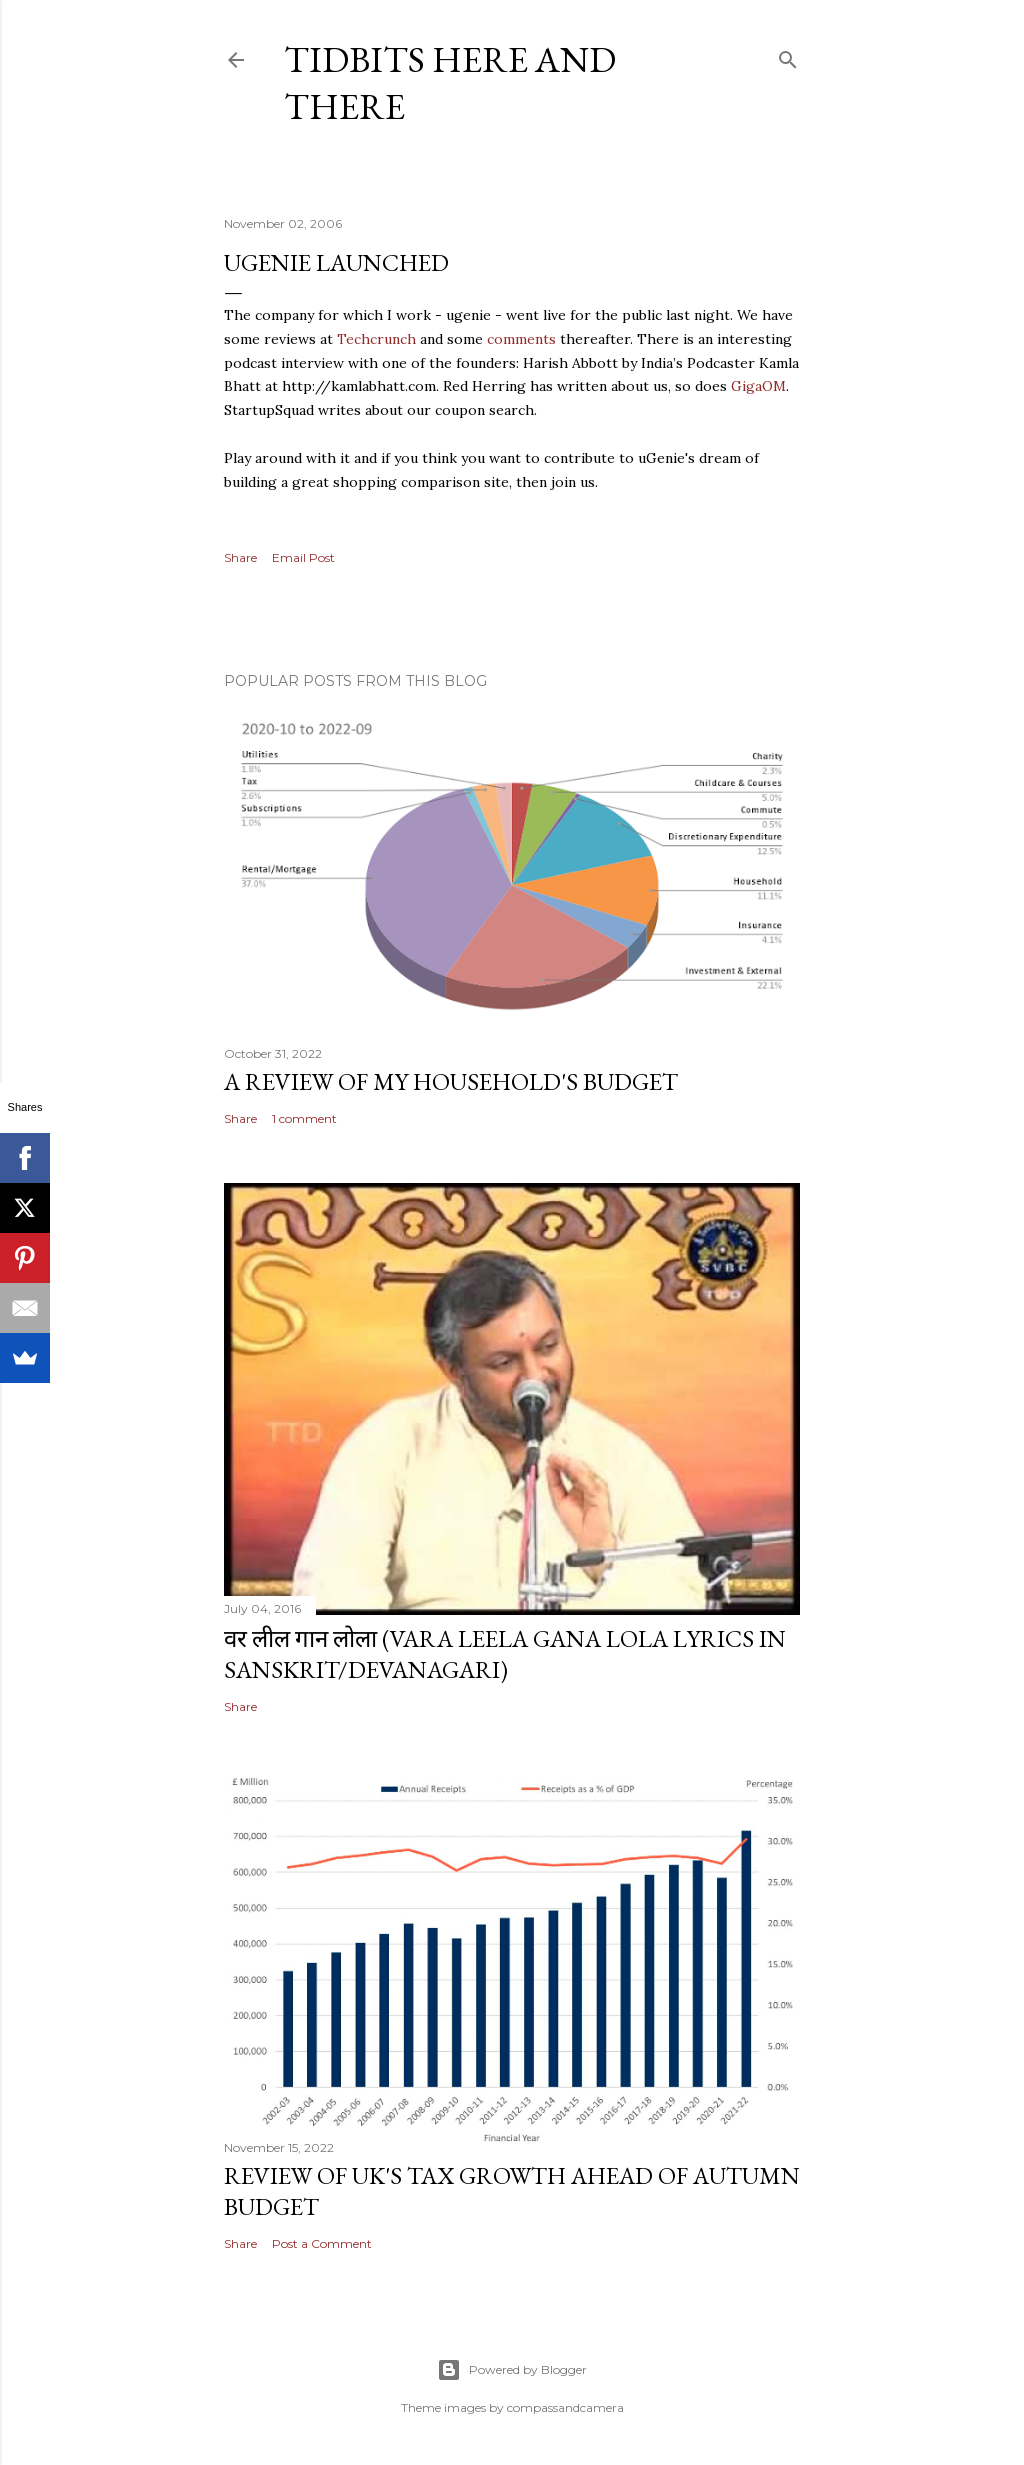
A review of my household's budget (451, 1081)
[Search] (788, 55)
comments (521, 339)
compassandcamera (565, 2407)
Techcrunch (376, 339)
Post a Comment (322, 2243)
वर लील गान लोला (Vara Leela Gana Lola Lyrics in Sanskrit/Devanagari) (505, 1654)
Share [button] (240, 557)
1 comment (304, 1118)
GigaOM (758, 386)
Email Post (303, 557)
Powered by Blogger (512, 2370)
